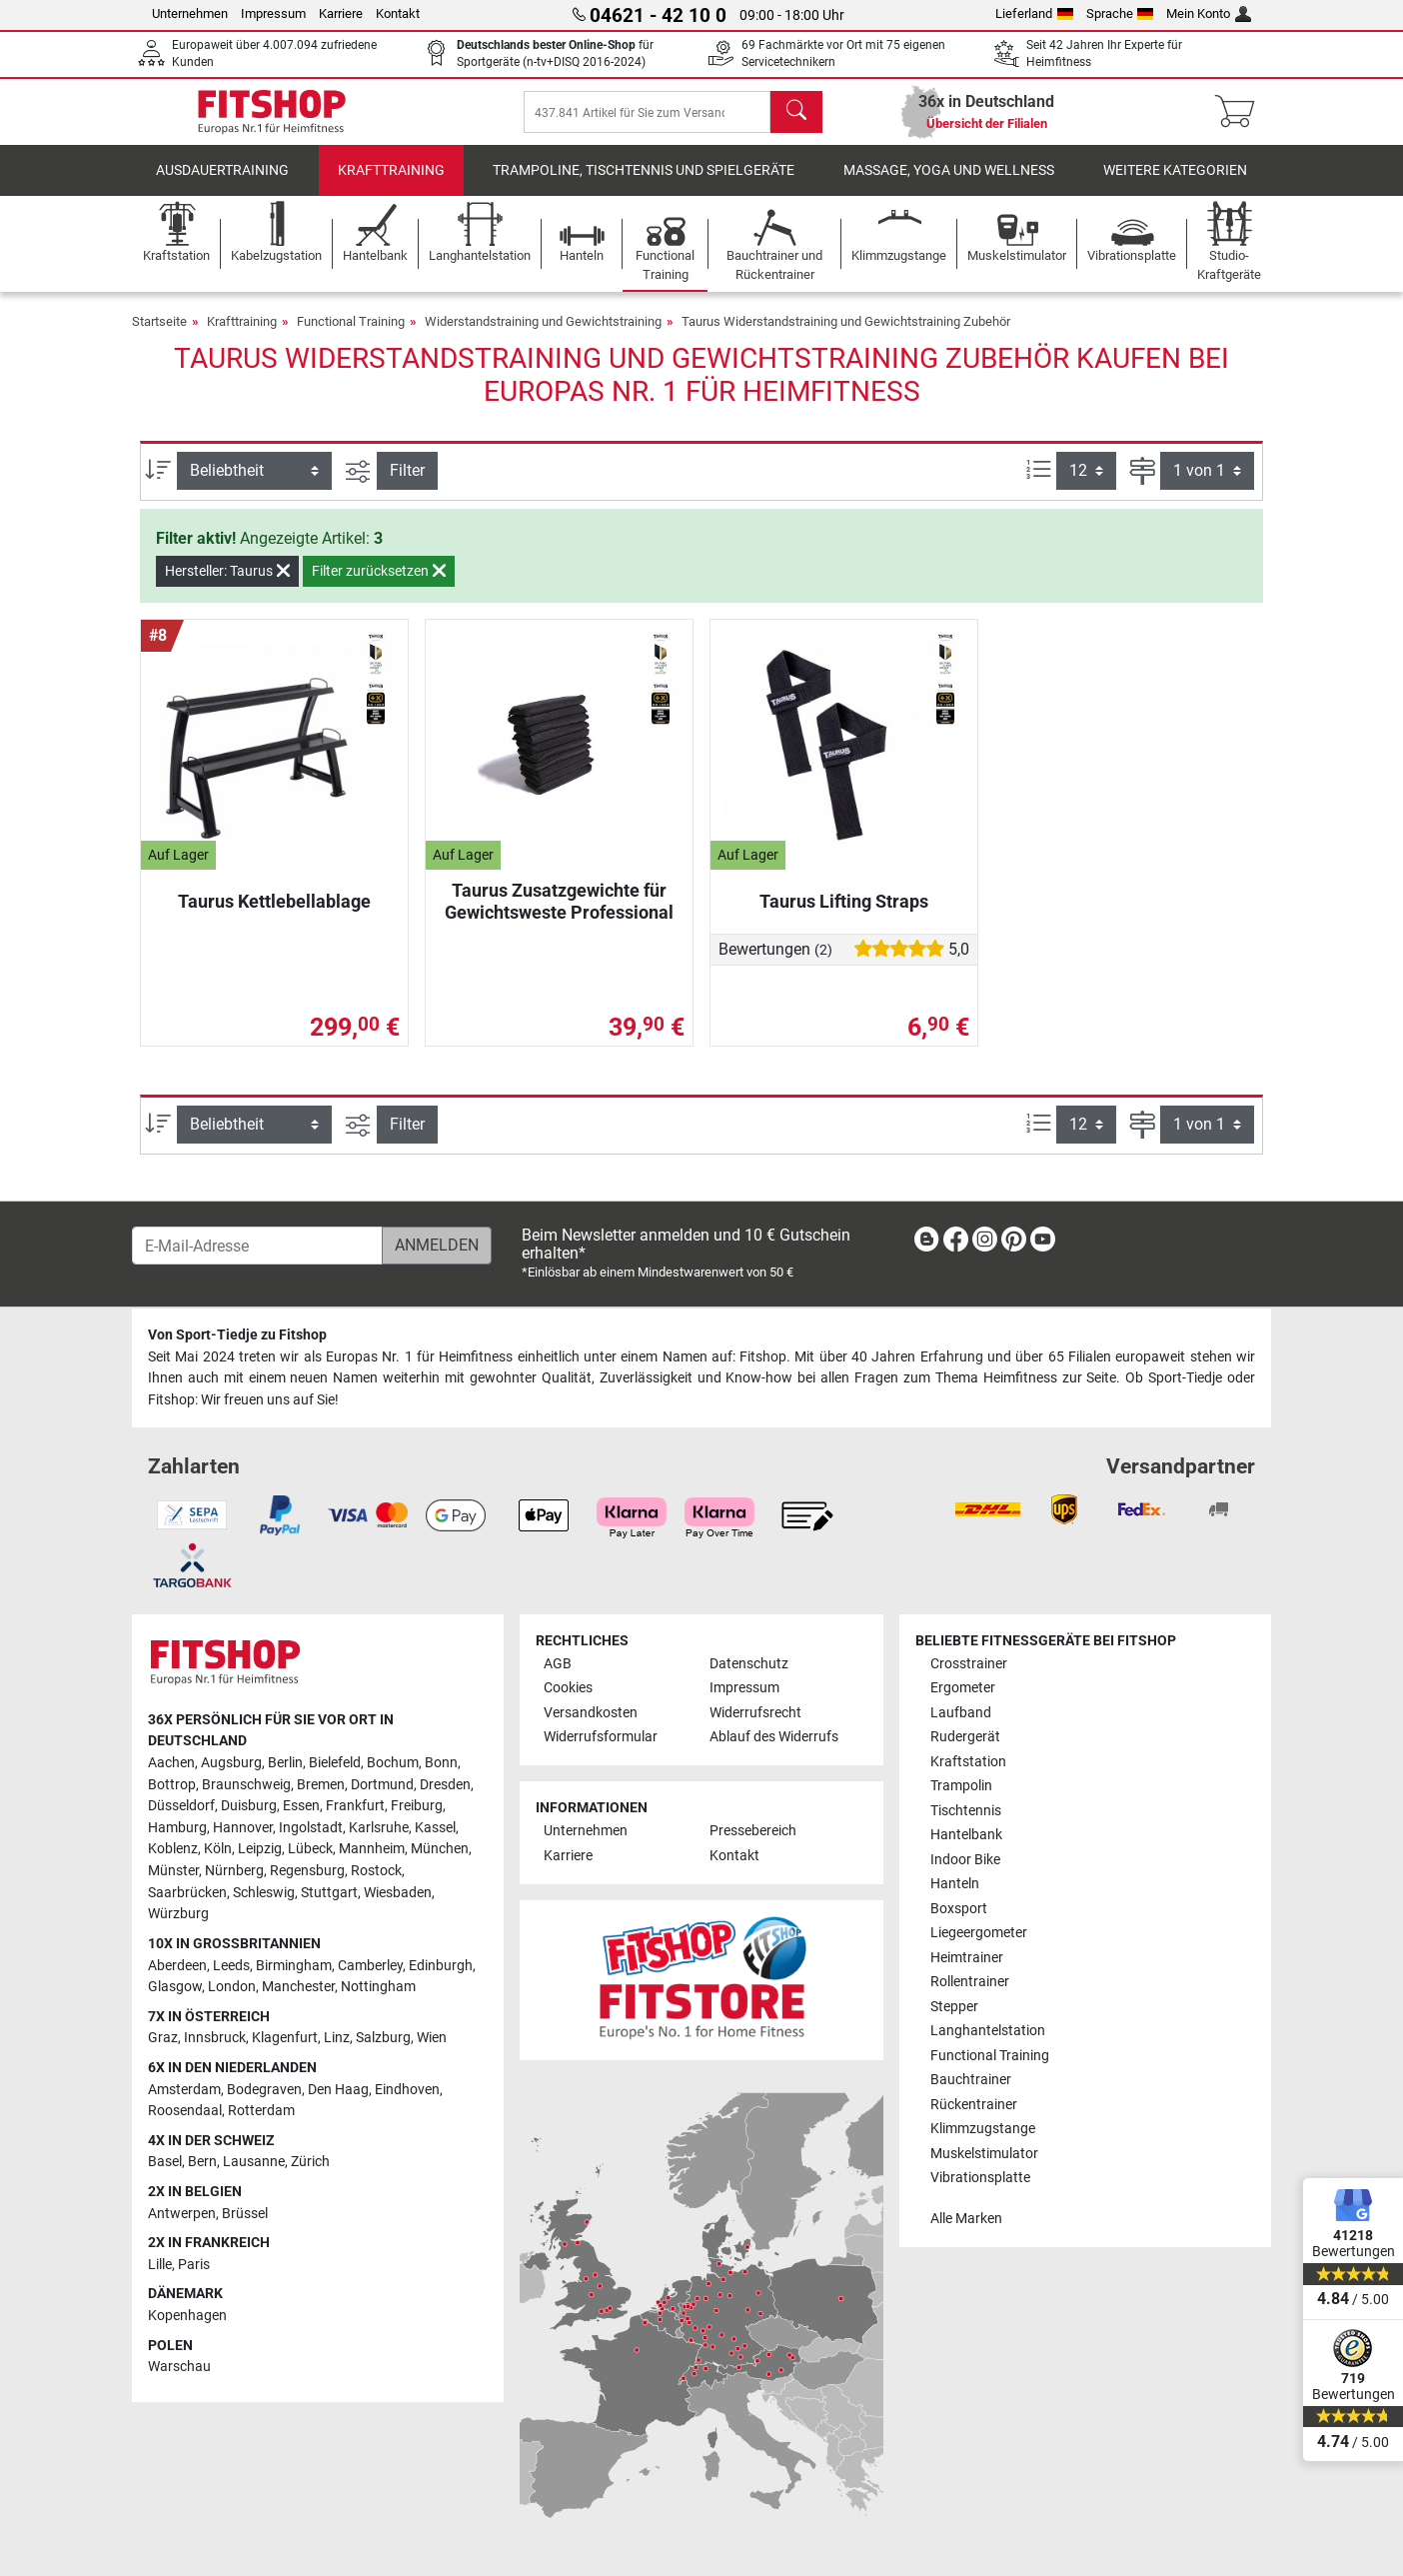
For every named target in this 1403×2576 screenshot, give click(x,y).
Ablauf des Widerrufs (773, 1736)
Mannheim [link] (372, 1848)
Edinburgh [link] (441, 1965)
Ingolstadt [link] (311, 1827)
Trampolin (961, 1785)
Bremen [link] (321, 1784)
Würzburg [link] (178, 1913)
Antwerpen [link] (182, 2213)
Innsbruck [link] (215, 2037)
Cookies (568, 1687)
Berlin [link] (285, 1762)
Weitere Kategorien (1175, 184)
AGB (558, 1663)
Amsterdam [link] (184, 2089)
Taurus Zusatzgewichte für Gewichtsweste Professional (559, 915)
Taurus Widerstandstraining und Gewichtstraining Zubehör (846, 335)
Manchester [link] (298, 1986)
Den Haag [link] (338, 2089)
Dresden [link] (445, 1784)
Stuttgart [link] (329, 1892)
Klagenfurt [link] (285, 2037)
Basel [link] (165, 2161)
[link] (926, 1243)
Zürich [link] (310, 2161)
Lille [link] (160, 2264)
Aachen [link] (171, 1762)
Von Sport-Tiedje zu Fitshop (237, 1334)
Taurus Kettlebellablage (274, 915)
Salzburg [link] (383, 2037)
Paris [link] (194, 2264)
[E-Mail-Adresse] (257, 1246)
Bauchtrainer (970, 2079)
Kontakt (398, 13)
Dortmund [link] (382, 1784)
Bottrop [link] (172, 1784)
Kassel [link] (435, 1827)
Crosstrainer (968, 1663)
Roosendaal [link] (185, 2110)
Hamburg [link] (177, 1827)
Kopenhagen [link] (187, 2315)
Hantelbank (966, 1834)
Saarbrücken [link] (187, 1892)
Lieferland (1034, 13)
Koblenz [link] (173, 1848)
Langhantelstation (987, 2030)
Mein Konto (1208, 13)
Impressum (273, 13)
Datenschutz (748, 1663)
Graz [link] (163, 2037)
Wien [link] (432, 2037)
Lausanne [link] (254, 2161)
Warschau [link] (179, 2366)
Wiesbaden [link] (398, 1892)
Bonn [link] (441, 1762)
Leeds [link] (231, 1965)
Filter (407, 484)
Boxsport (958, 1908)
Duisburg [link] (249, 1805)
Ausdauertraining (222, 184)
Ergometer (962, 1687)
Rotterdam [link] (261, 2110)
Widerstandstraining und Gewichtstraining (543, 335)
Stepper (954, 2006)
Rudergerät (965, 1736)
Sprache (1120, 13)
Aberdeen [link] (177, 1965)
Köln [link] (218, 1848)
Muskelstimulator (984, 2153)
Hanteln (954, 1883)
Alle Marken (966, 2218)
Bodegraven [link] (264, 2089)
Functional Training (351, 335)
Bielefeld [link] (335, 1762)
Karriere (341, 13)
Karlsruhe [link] (379, 1827)
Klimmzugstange (982, 2128)
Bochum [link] (393, 1762)
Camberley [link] (370, 1965)
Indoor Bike (965, 1859)
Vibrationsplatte (980, 2177)
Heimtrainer (966, 1957)
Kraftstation (968, 1761)
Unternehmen (190, 13)
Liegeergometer (978, 1932)
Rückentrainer (973, 2104)
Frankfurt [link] (355, 1805)
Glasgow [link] (175, 1986)
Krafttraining (391, 184)
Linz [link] (337, 2037)
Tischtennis (965, 1810)
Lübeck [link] (310, 1848)
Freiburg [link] (417, 1805)
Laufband (960, 1712)
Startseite (159, 335)
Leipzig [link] (260, 1848)
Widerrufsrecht (755, 1712)
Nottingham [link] (378, 1986)
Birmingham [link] (294, 1965)
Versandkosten (591, 1712)
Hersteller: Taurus (227, 585)
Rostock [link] (376, 1870)
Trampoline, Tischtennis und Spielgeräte (643, 184)
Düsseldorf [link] (181, 1805)
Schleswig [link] (264, 1892)
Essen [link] (301, 1805)
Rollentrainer (969, 1981)
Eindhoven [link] (407, 2089)
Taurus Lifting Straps (843, 915)
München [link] (440, 1848)
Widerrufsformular (601, 1736)
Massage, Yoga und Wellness (948, 184)
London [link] (232, 1986)
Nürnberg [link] (234, 1870)
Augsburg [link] (231, 1762)
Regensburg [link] (307, 1870)
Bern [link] (202, 2161)
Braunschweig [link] (246, 1784)
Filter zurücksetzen (379, 585)
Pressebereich (752, 1830)
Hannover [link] (243, 1827)
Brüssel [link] (245, 2213)
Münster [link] (173, 1870)
